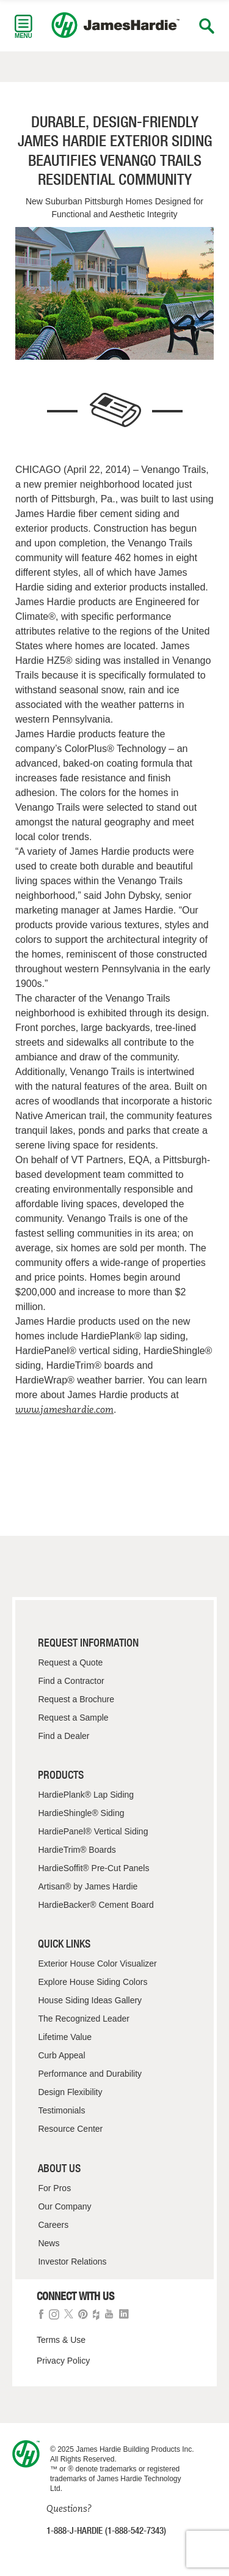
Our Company (64, 2206)
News (48, 2243)
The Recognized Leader (83, 2018)
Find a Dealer (63, 1736)
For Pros (54, 2188)
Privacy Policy (63, 2361)
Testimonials (61, 2110)
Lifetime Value (65, 2037)
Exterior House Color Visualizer (97, 1963)
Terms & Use (61, 2340)
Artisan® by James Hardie (87, 1886)
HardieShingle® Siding (81, 1813)
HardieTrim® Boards (76, 1850)
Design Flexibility (70, 2092)
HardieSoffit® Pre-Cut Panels (93, 1868)
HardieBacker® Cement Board (95, 1905)
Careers (53, 2225)
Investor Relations (72, 2261)
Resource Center (70, 2129)
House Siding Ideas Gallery (90, 2000)
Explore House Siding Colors (92, 1982)
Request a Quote (70, 1662)
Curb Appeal (61, 2055)
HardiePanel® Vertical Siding (93, 1831)
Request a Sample (73, 1717)
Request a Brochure (76, 1699)
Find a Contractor (71, 1681)
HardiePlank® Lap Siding (86, 1795)
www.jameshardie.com (64, 1409)
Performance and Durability (90, 2074)
